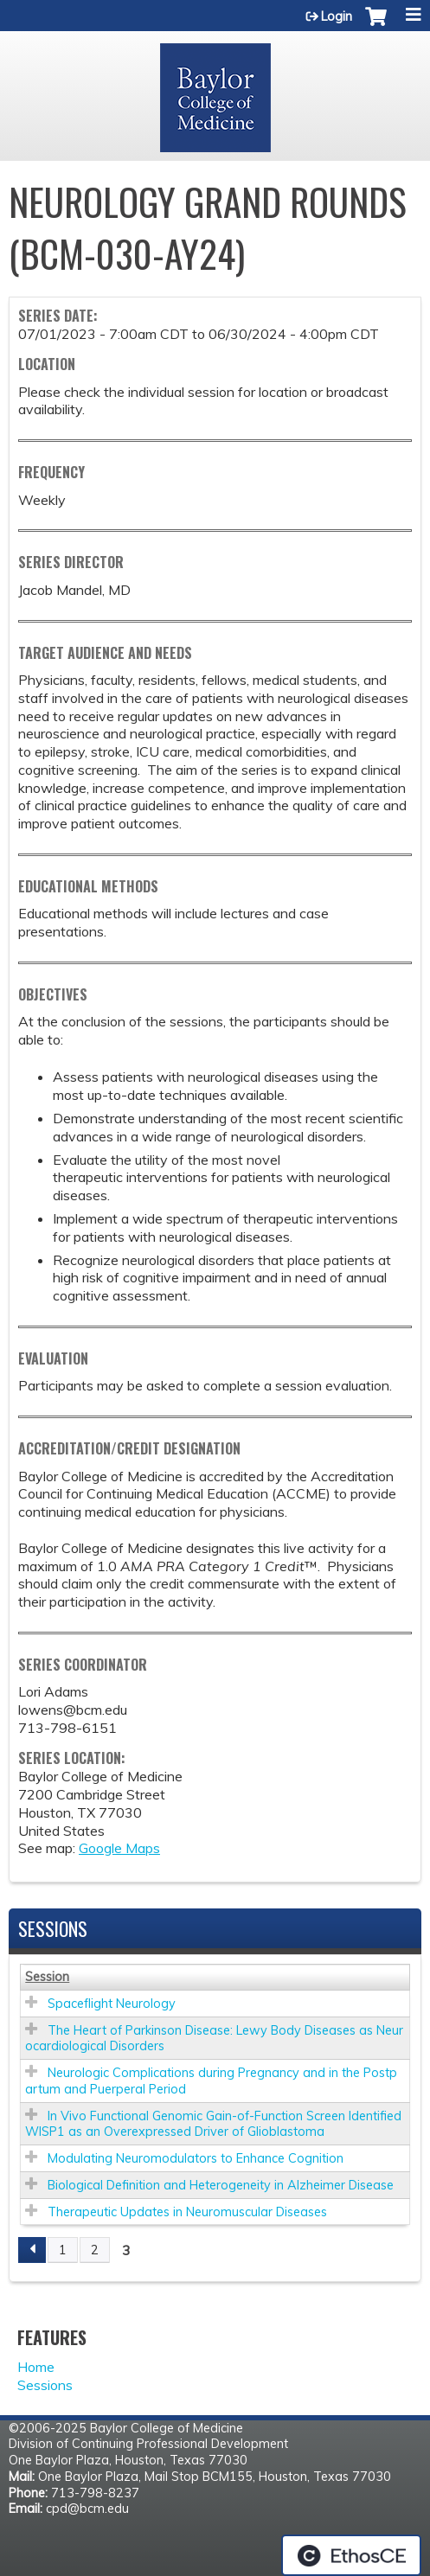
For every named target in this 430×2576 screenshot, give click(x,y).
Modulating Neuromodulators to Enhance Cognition (195, 2158)
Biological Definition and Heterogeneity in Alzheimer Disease (221, 2185)
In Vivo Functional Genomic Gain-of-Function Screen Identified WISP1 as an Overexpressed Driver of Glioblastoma (213, 2124)
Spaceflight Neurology (112, 2003)
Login (336, 16)
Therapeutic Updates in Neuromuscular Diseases (187, 2212)
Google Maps (119, 1848)
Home (36, 2366)
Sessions (45, 2385)
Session (47, 1977)
